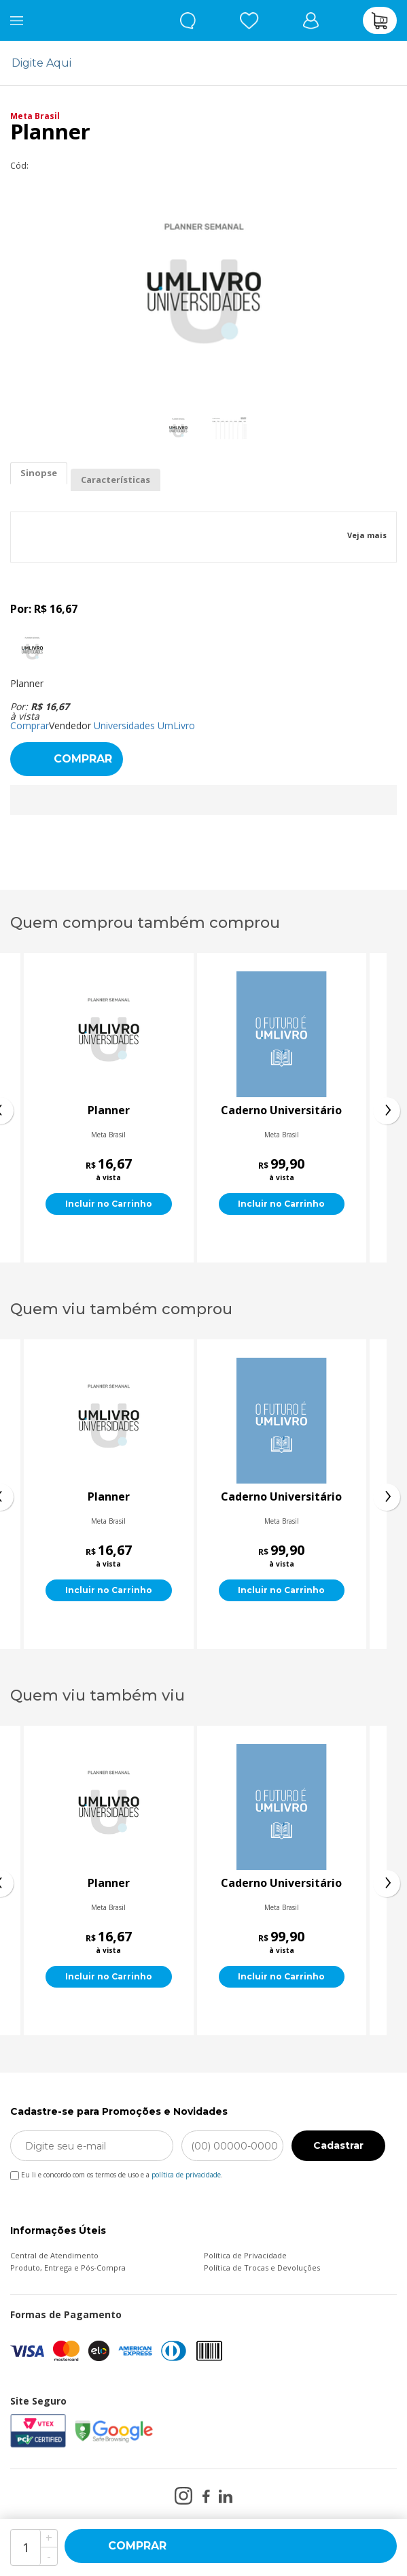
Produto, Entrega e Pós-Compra (68, 2267)
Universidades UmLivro (144, 725)
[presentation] (386, 1110)
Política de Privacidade (245, 2255)
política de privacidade (186, 2174)
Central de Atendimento (54, 2255)
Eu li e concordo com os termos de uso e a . (116, 2172)
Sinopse (38, 473)
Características (115, 479)
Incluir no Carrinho (108, 1204)
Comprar (29, 725)
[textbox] (195, 62)
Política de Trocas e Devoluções (262, 2267)
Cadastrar (338, 2145)
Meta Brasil (35, 116)
